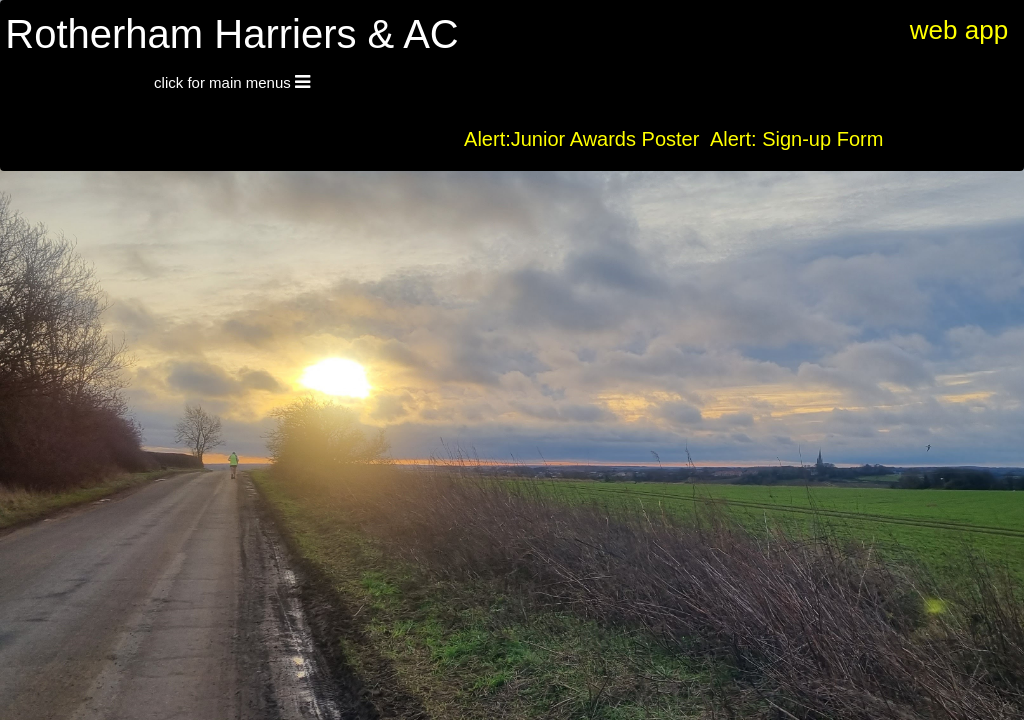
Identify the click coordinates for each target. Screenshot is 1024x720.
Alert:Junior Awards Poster (581, 139)
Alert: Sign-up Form (796, 139)
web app (959, 30)
